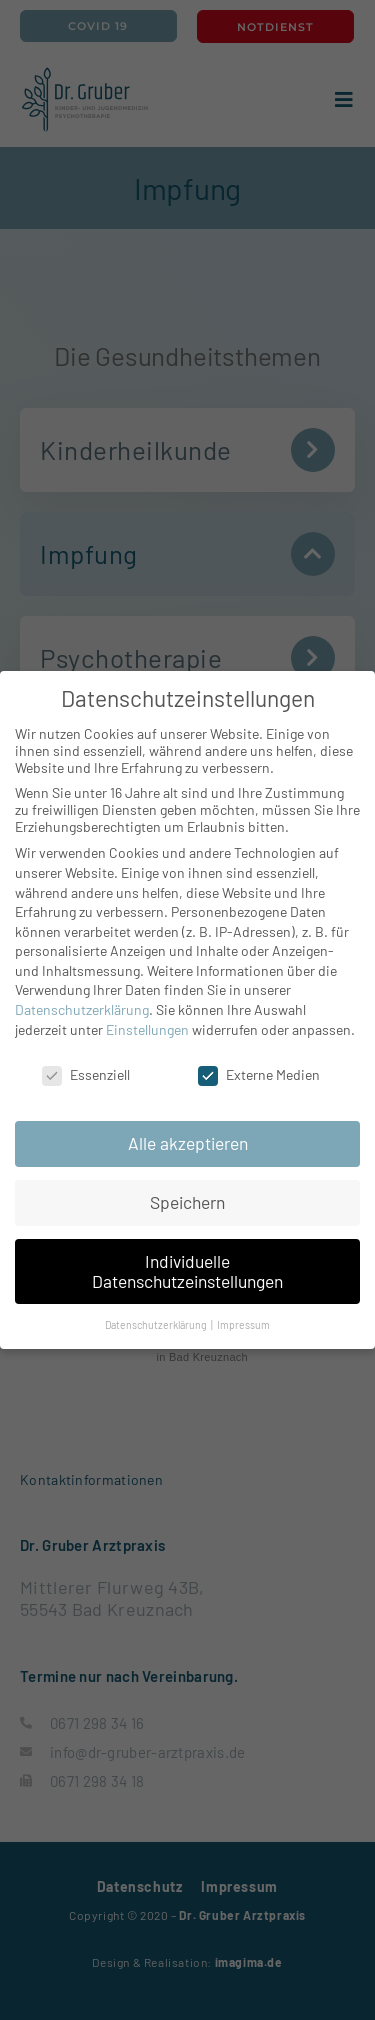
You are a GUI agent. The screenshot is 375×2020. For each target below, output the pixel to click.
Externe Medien (259, 1074)
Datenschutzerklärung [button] (157, 1324)
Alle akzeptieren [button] (188, 1143)
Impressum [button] (243, 1324)
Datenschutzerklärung (82, 1009)
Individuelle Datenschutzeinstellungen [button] (187, 1271)
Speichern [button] (187, 1202)
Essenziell (86, 1074)
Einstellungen (147, 1029)
